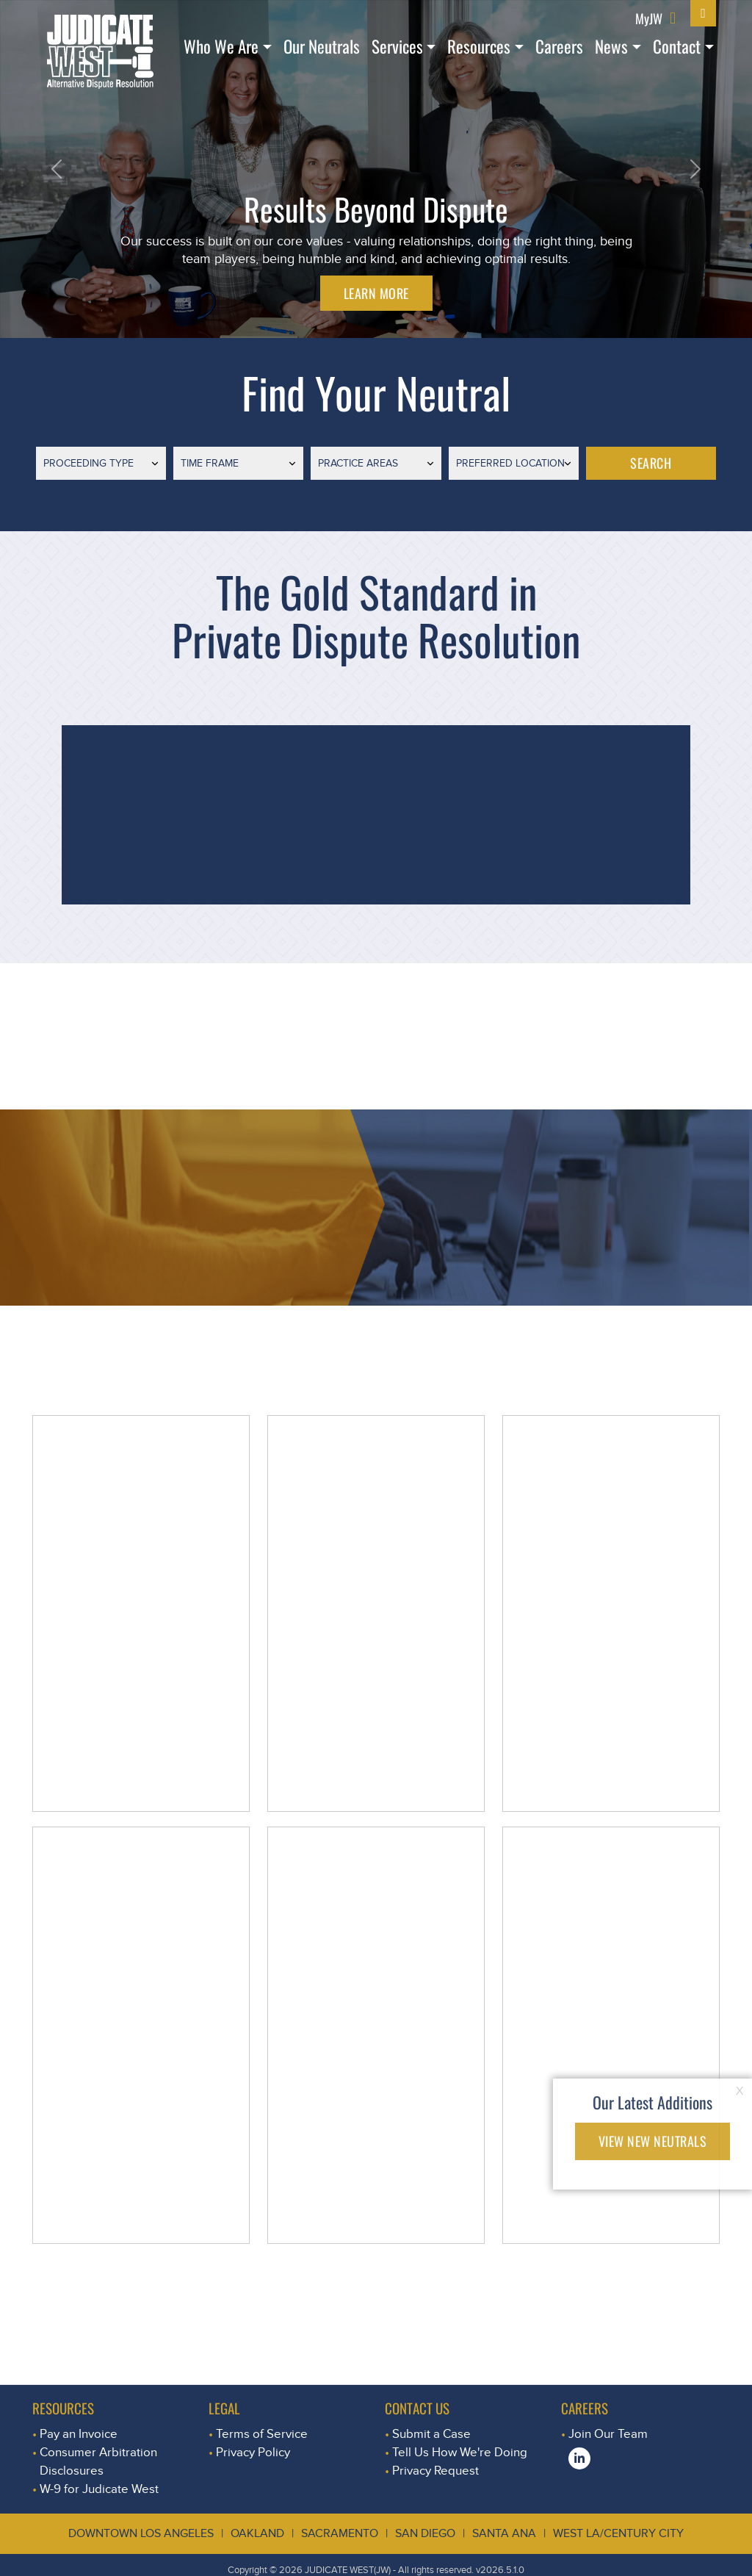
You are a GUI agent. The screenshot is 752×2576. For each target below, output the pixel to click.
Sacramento (339, 2533)
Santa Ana (504, 2533)
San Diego (425, 2533)
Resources (478, 46)
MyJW (648, 18)
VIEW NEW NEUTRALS (653, 2141)
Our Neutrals (321, 46)
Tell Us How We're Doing (459, 2452)
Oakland (257, 2533)
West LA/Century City (618, 2533)
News (611, 46)
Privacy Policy (253, 2452)
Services (397, 46)
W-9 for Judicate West (99, 2489)
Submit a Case (431, 2434)
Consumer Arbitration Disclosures (98, 2461)
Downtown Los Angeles (141, 2533)
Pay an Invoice (79, 2434)
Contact (677, 46)
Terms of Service (262, 2434)
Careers (559, 46)
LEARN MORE (376, 293)
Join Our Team (608, 2434)
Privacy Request (435, 2470)
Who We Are (221, 46)
